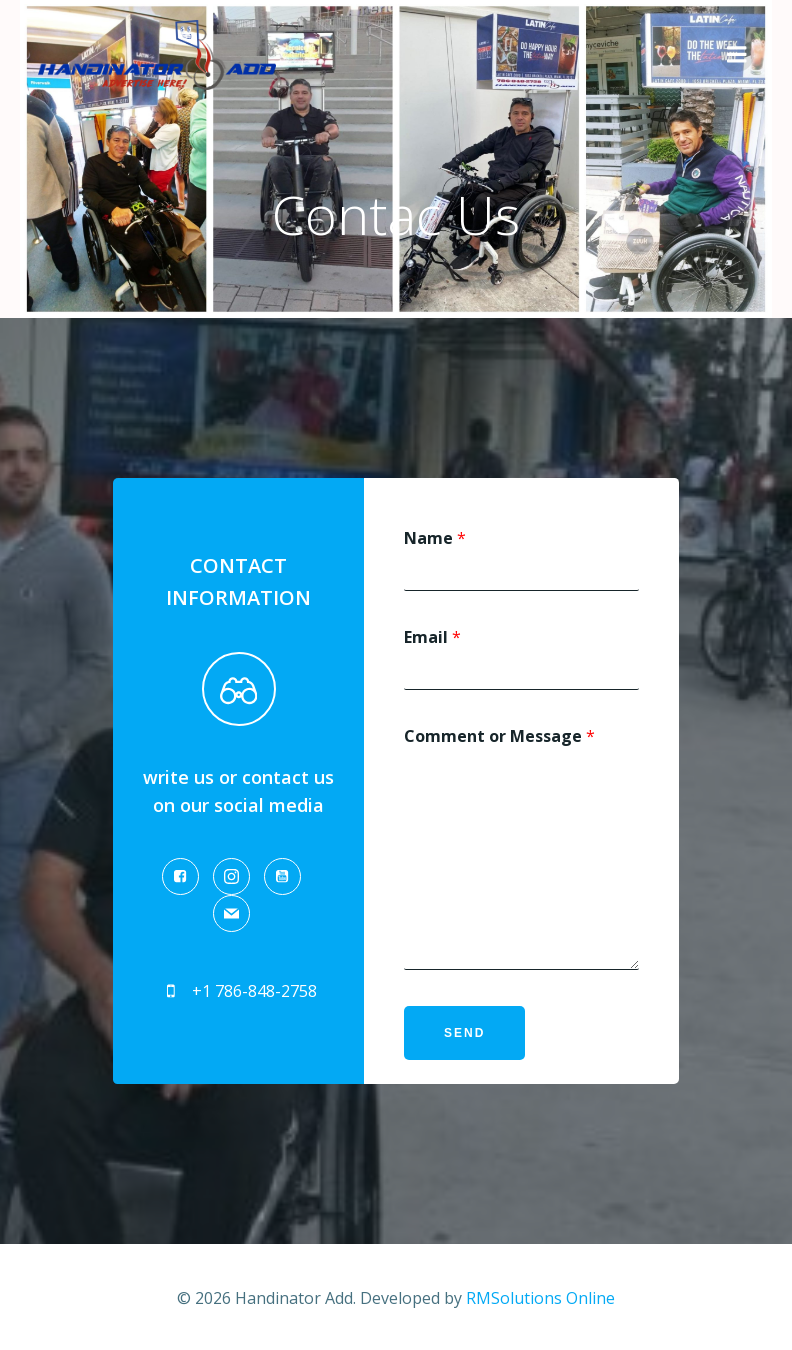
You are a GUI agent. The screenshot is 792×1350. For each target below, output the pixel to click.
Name (432, 538)
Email (429, 637)
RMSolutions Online (540, 1296)
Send (461, 1033)
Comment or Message (496, 736)
